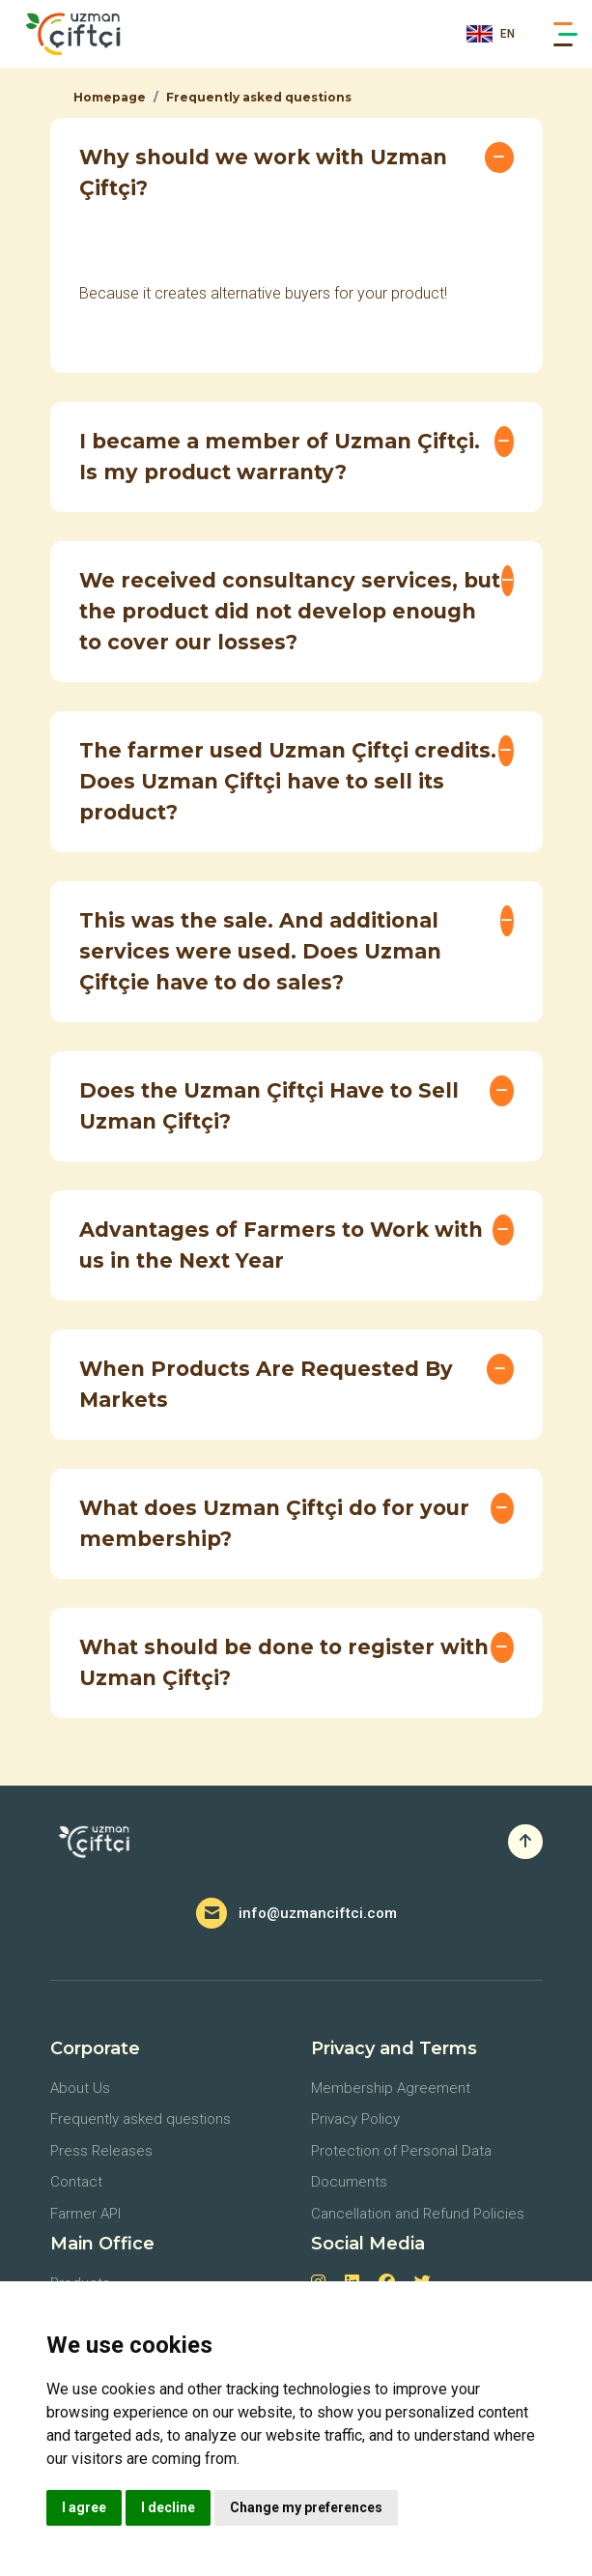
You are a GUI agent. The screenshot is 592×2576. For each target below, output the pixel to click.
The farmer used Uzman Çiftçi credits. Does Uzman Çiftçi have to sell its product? (287, 781)
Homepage (109, 97)
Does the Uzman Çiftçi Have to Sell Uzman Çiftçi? (269, 1105)
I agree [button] (84, 2507)
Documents (349, 2181)
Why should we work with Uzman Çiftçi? (263, 172)
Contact (76, 2181)
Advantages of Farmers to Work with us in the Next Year (281, 1245)
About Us (80, 2088)
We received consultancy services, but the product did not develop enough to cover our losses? (289, 611)
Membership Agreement (390, 2088)
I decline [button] (168, 2507)
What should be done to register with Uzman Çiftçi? (284, 1662)
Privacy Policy (355, 2119)
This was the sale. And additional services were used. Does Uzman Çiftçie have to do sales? (260, 951)
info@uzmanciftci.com (318, 1913)
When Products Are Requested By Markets (266, 1384)
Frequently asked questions (259, 97)
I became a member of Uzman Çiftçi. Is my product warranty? (279, 456)
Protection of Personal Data (401, 2151)
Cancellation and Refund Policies (417, 2213)
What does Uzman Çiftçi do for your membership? (274, 1523)
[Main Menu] (565, 33)
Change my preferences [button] (306, 2507)
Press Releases (101, 2151)
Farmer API (85, 2213)
